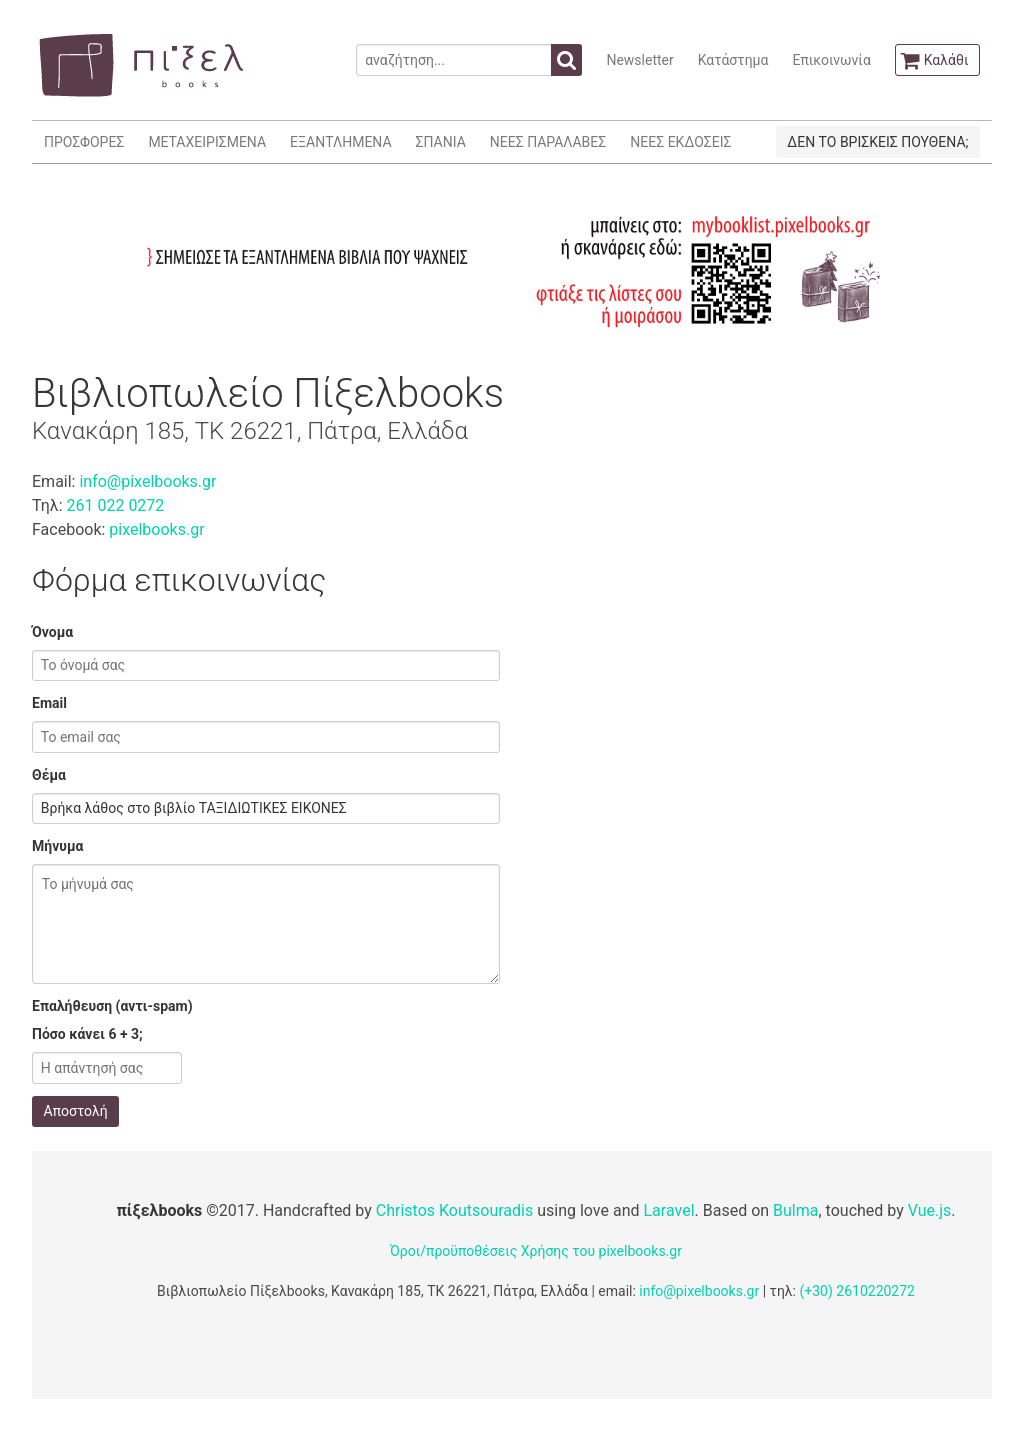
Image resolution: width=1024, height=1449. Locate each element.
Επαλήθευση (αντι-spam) (112, 1006)
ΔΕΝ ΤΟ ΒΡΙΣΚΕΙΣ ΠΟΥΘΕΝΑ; (877, 142)
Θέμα (49, 775)
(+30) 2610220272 (857, 1291)
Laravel (668, 1210)
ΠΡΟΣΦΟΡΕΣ (84, 142)
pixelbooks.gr (156, 529)
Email (49, 703)
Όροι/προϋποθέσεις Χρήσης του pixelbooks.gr (536, 1251)
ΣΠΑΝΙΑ (441, 142)
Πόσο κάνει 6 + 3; (87, 1034)
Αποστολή (76, 1111)
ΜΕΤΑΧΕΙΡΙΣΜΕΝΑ (207, 142)
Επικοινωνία (831, 60)
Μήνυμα (57, 846)
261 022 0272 (115, 505)
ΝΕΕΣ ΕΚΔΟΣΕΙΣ (680, 142)
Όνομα (52, 632)
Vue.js (930, 1210)
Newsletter (639, 60)
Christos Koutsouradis (454, 1210)
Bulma (795, 1210)
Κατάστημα (733, 60)
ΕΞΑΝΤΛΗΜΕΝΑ (340, 142)
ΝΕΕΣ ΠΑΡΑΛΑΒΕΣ (548, 142)
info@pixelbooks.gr (147, 481)
